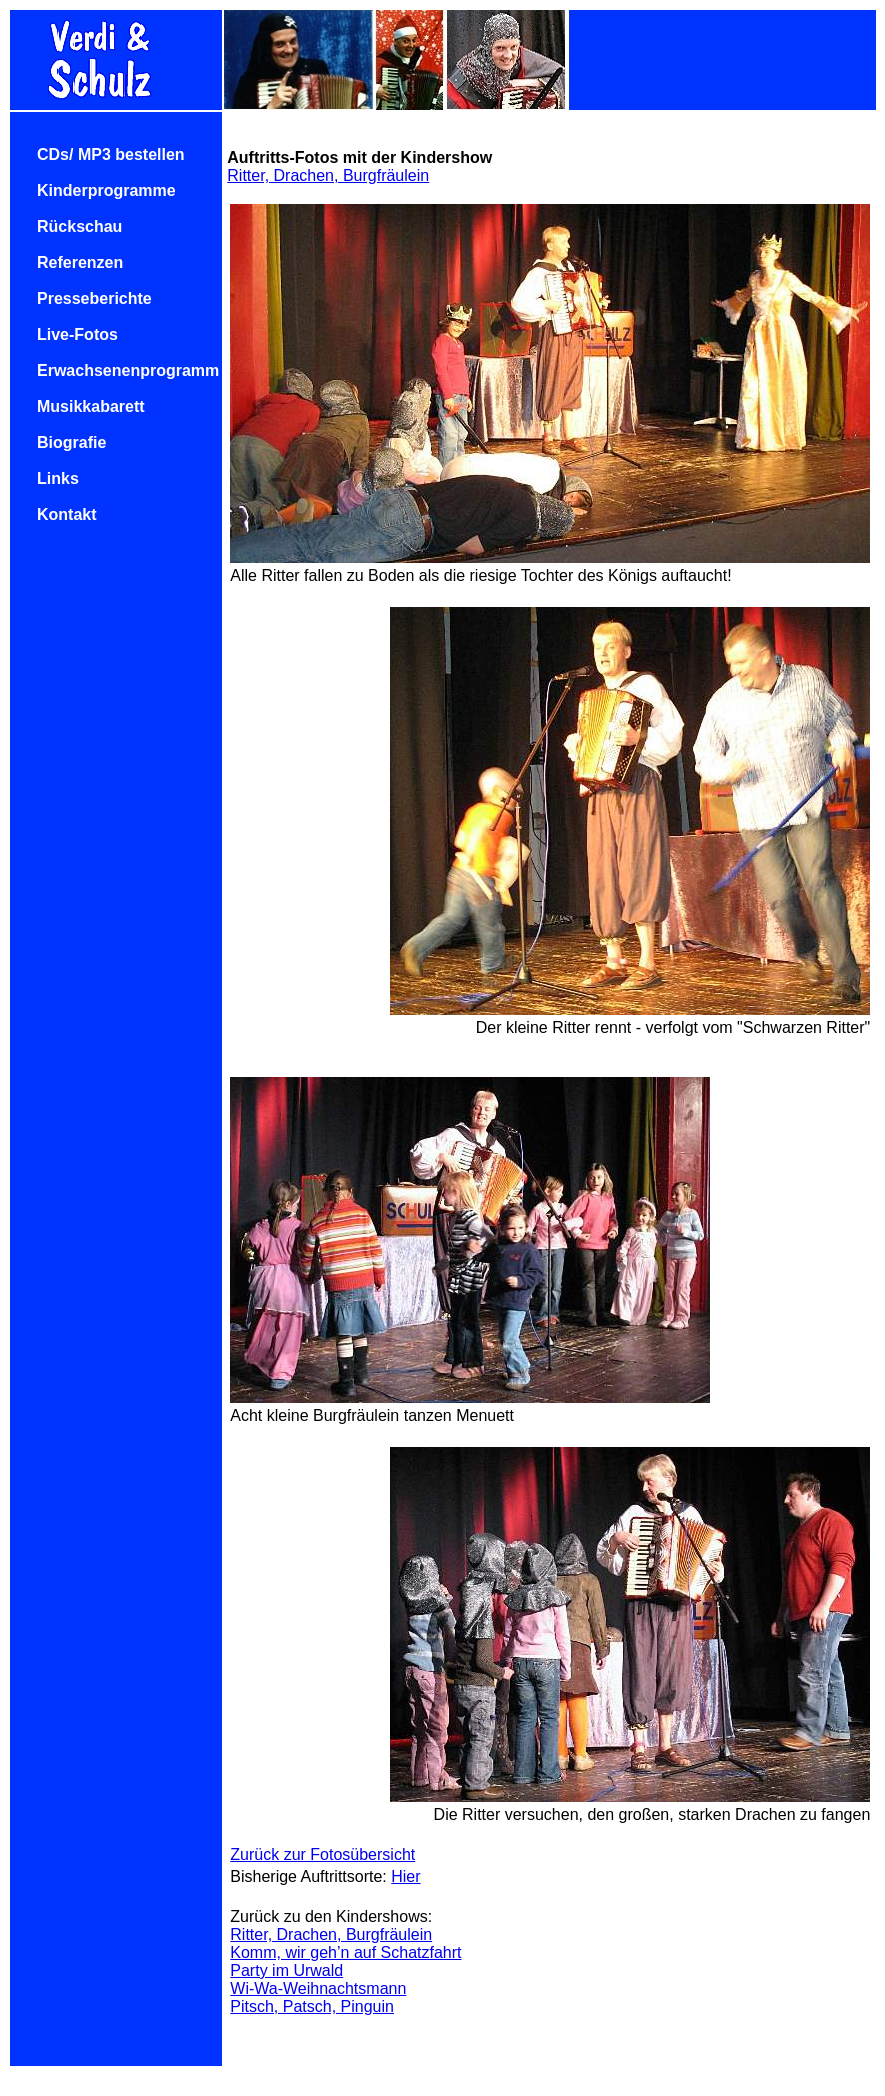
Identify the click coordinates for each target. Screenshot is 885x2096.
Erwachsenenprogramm (128, 370)
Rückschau (79, 226)
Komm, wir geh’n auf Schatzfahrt (345, 1952)
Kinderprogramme (106, 190)
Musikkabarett (91, 406)
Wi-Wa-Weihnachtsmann (318, 1988)
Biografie (71, 442)
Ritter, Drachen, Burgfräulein (328, 175)
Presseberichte (94, 298)
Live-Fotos (77, 334)
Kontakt (67, 514)
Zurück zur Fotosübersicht (322, 1854)
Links (58, 478)
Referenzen (80, 262)
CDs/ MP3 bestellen (111, 154)
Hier (405, 1876)
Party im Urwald (286, 1970)
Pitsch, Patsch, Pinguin (312, 2006)
